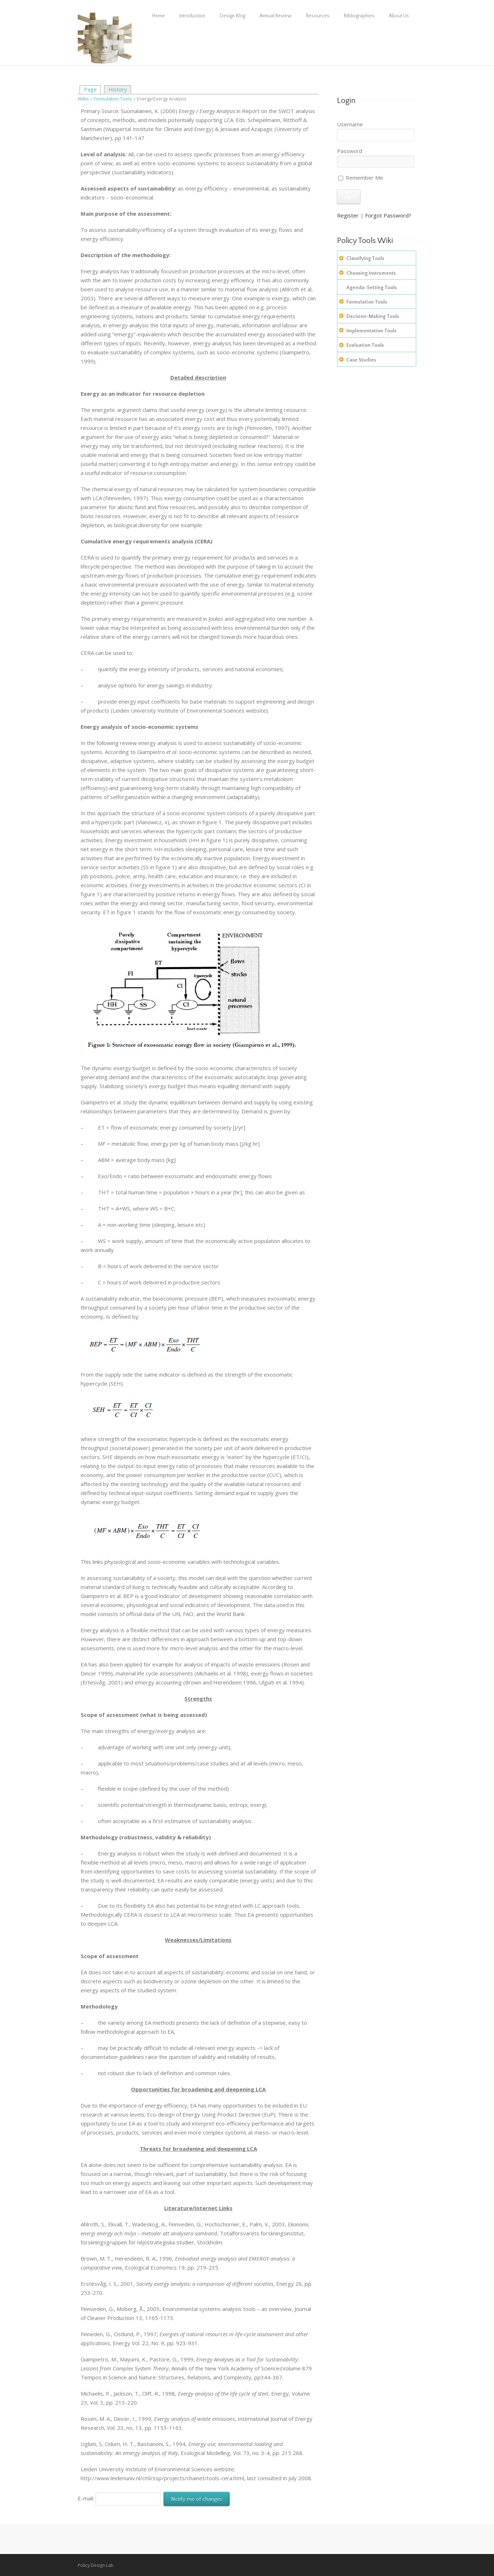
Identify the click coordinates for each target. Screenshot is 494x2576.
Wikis (83, 99)
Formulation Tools (113, 99)
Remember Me (360, 177)
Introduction (192, 16)
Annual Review (276, 16)
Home (158, 16)
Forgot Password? (388, 215)
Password (349, 150)
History (117, 89)
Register (348, 215)
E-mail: (119, 2498)
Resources (317, 16)
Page (90, 89)
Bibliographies (359, 16)
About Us (399, 16)
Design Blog (232, 16)
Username (350, 124)
